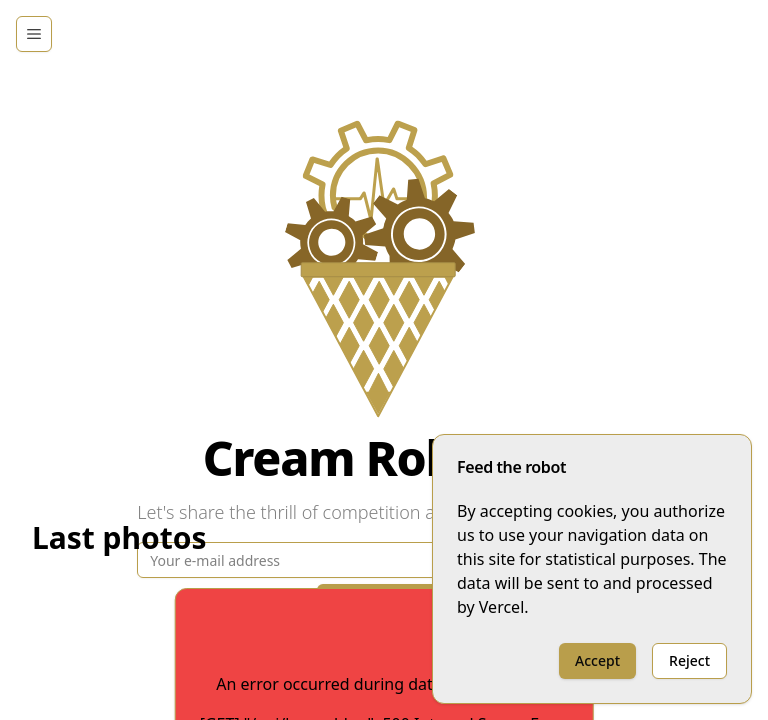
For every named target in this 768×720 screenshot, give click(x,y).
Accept (597, 660)
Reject (689, 660)
